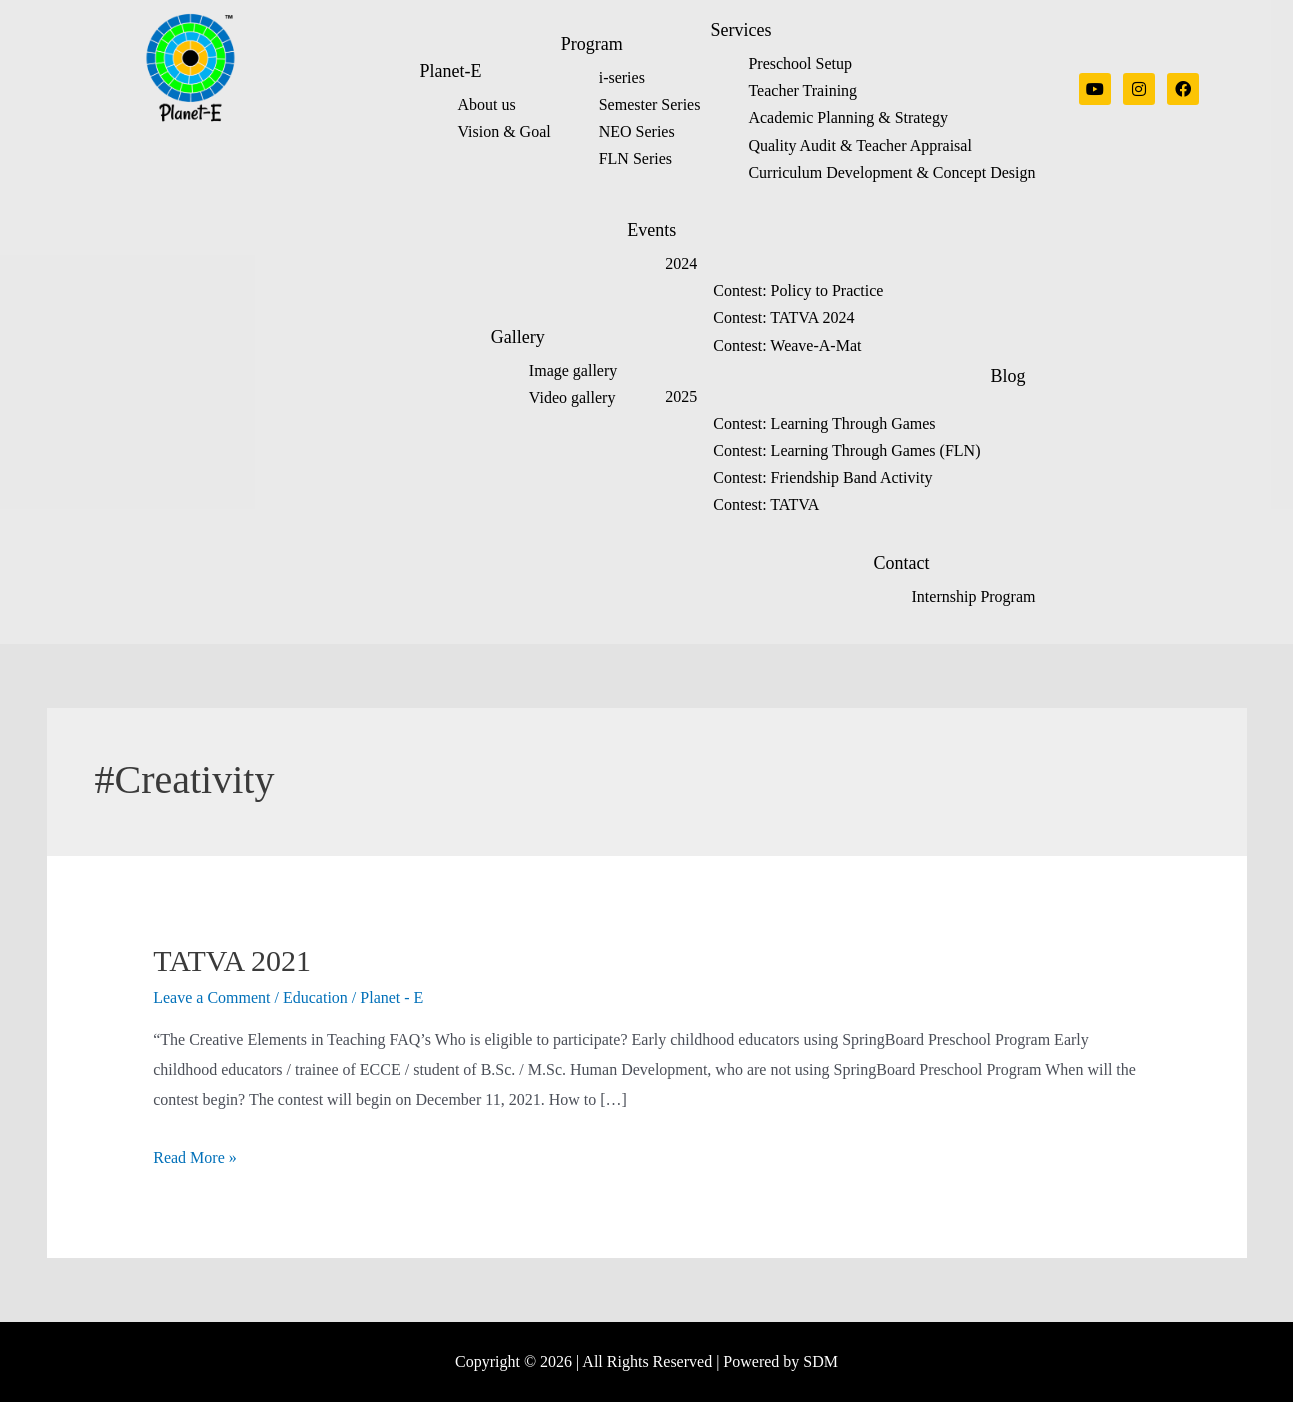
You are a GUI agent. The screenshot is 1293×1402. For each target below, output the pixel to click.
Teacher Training (802, 90)
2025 (681, 396)
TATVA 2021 (232, 960)
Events (651, 230)
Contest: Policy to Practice (798, 290)
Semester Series (650, 104)
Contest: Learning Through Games (824, 423)
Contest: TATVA (766, 504)
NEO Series (637, 131)
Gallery (518, 337)
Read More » (195, 1157)
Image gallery (573, 370)
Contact (902, 563)
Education (315, 997)
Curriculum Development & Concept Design (891, 172)
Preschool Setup (800, 63)
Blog (1007, 376)
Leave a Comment (211, 997)
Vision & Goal (503, 131)
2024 (681, 263)
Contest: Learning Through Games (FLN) (846, 450)
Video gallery (572, 397)
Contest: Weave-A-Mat (787, 345)
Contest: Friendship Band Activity (822, 477)
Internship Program (974, 596)
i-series (622, 77)
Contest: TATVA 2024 (783, 317)
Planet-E (450, 71)
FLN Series (635, 158)
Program (592, 44)
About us (486, 104)
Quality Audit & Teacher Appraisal (859, 145)
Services (740, 30)
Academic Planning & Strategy (848, 117)
